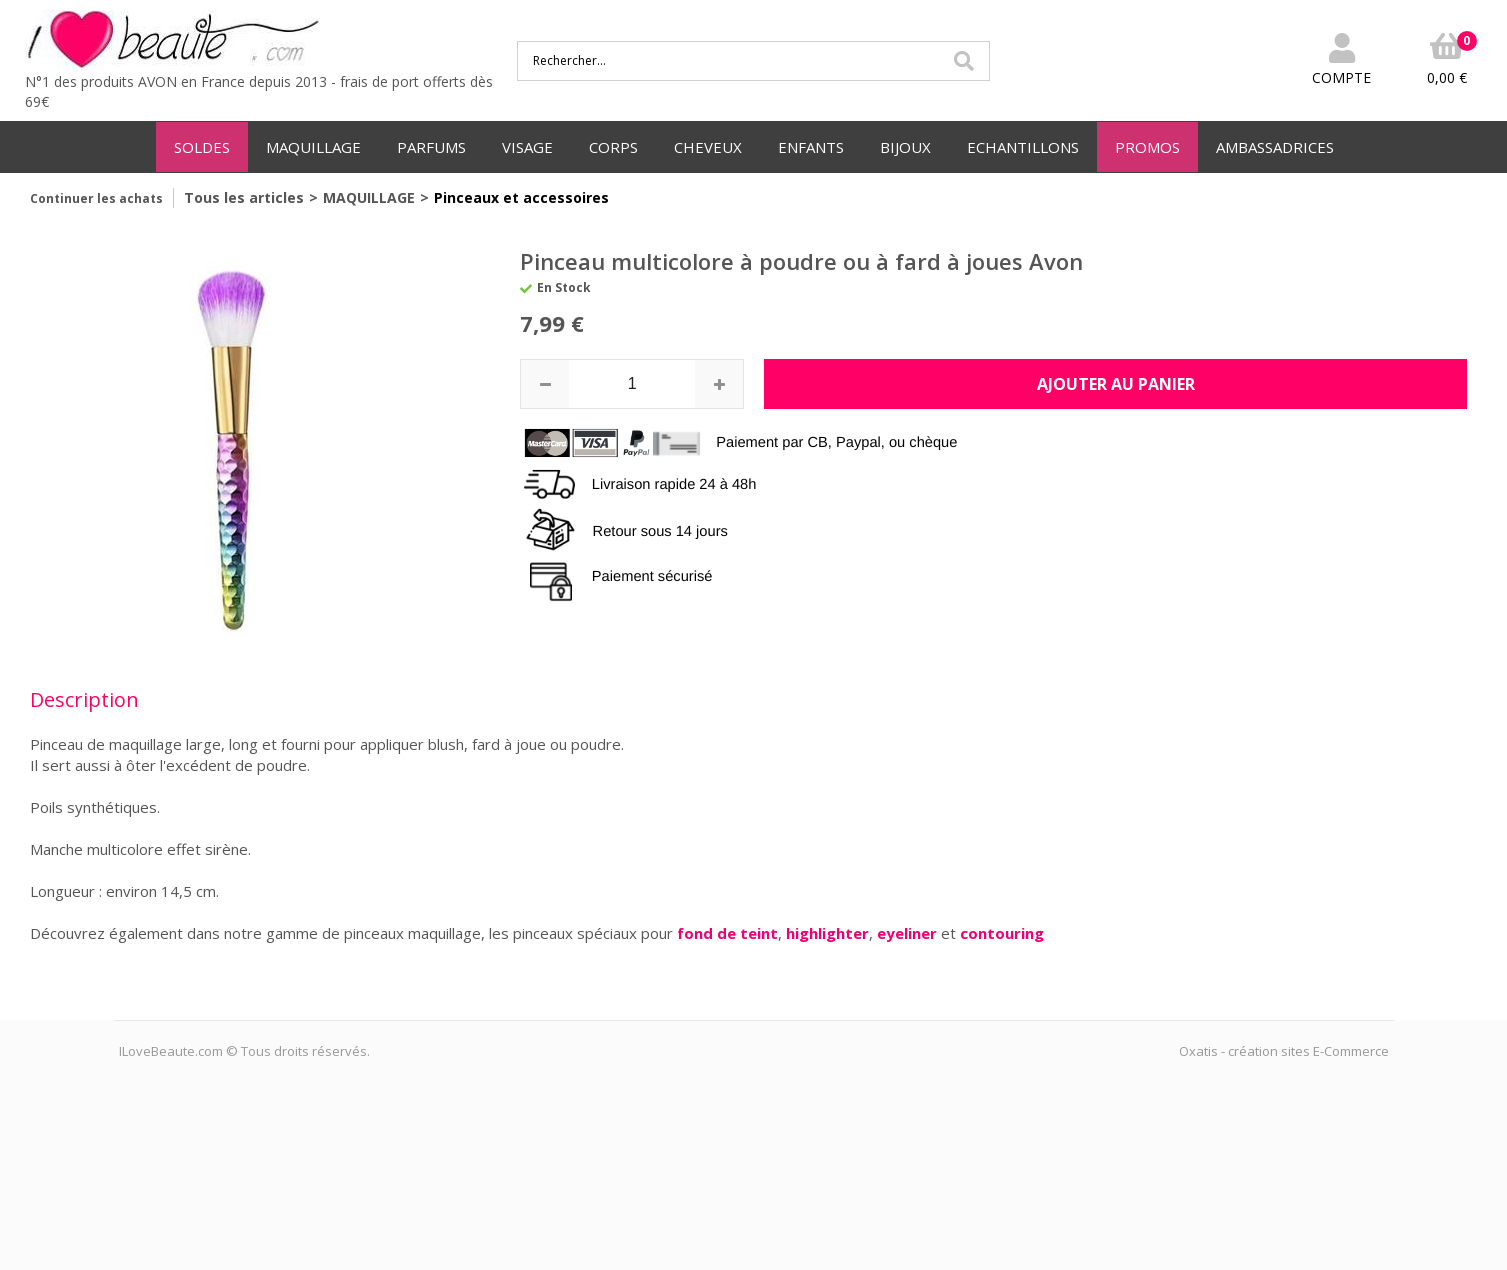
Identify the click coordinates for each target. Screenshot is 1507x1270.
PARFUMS (431, 147)
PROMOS (1147, 147)
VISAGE (527, 147)
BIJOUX (905, 147)
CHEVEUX (708, 147)
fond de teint (727, 933)
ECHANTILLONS (1023, 147)
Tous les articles (244, 197)
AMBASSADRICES (1275, 147)
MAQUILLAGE (313, 147)
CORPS (613, 147)
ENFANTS (811, 147)
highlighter (827, 933)
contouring (1002, 933)
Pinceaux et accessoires (521, 197)
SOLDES (202, 147)
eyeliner (909, 933)
